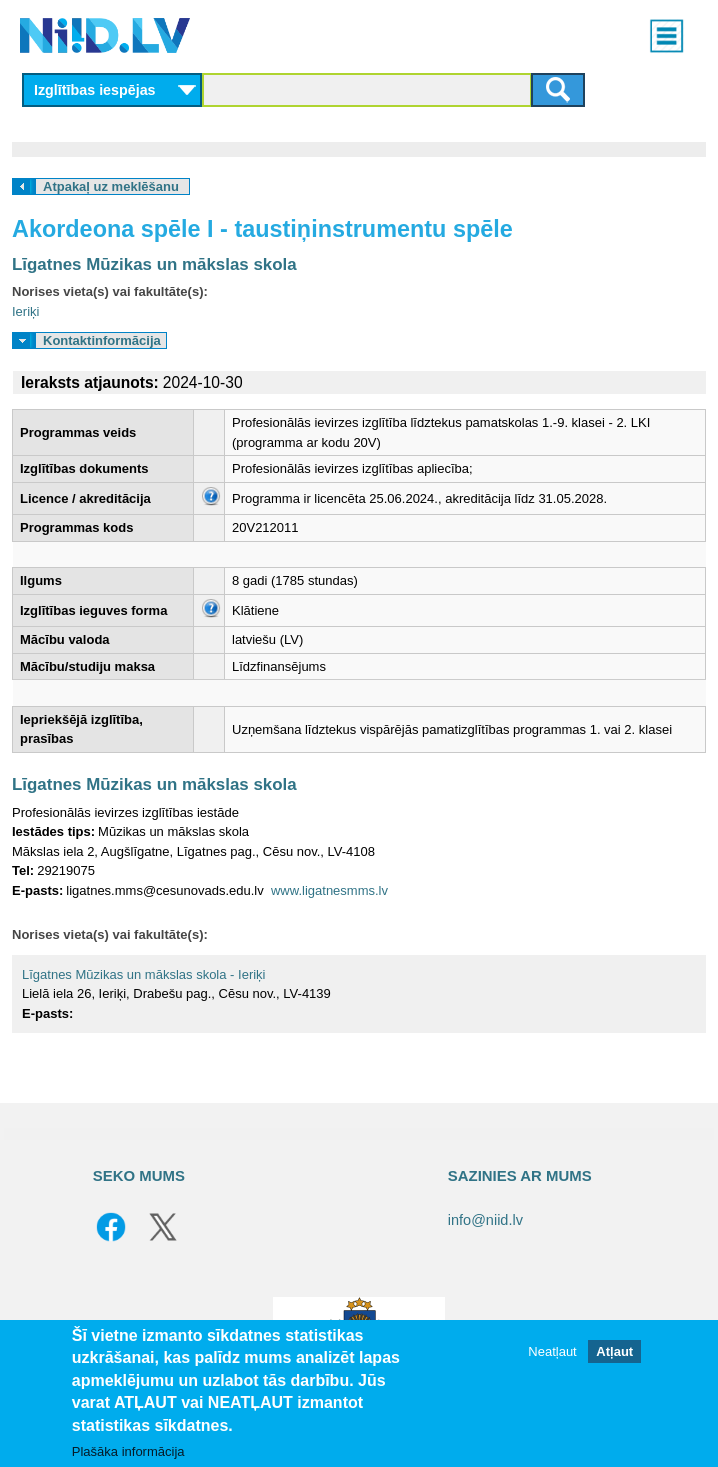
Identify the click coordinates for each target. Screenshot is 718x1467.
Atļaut (614, 1351)
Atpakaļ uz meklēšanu (111, 186)
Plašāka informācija (128, 1451)
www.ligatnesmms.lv (329, 890)
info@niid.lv (485, 1220)
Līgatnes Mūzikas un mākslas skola (154, 264)
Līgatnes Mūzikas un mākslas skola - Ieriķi (143, 974)
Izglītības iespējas (95, 90)
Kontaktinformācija (102, 340)
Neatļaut (552, 1351)
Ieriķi (25, 311)
